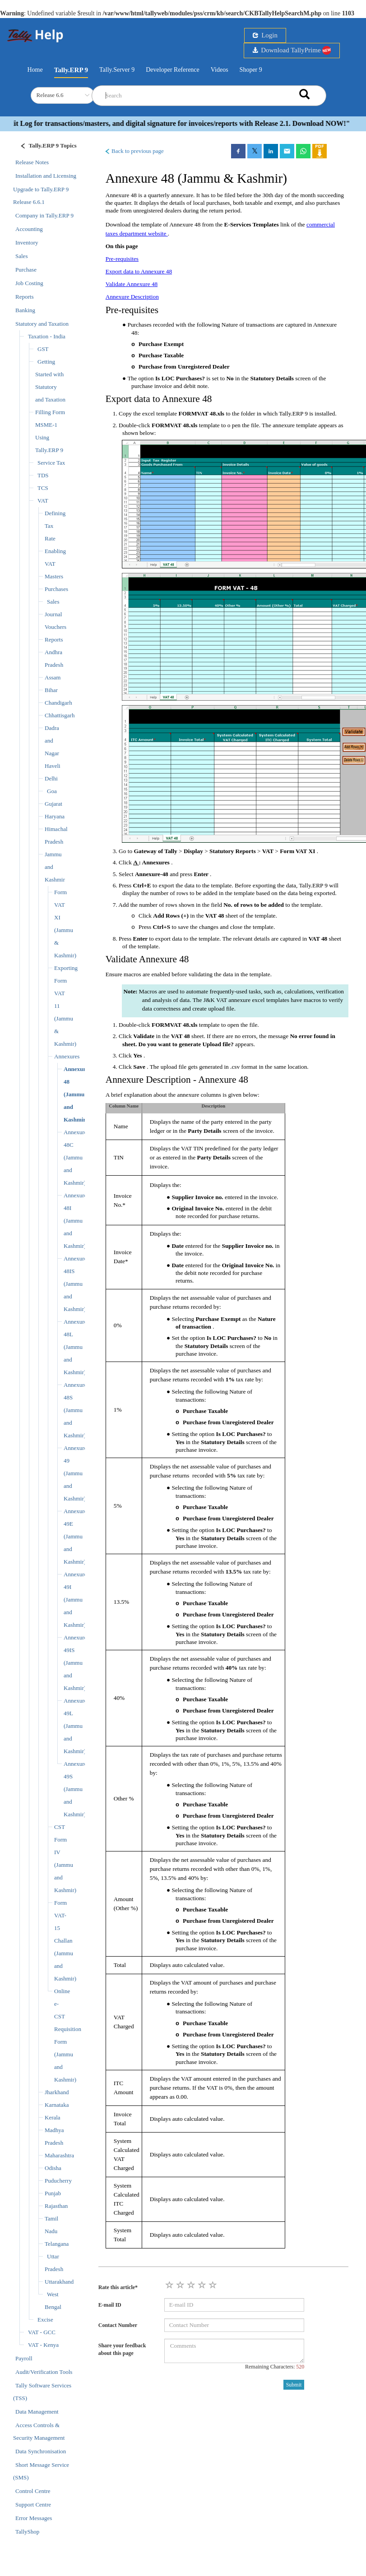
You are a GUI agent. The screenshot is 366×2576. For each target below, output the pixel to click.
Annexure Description (132, 296)
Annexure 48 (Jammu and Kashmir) (76, 1094)
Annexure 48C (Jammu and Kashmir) (75, 1157)
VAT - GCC (42, 2332)
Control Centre (33, 2491)
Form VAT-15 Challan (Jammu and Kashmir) (65, 1940)
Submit (294, 2385)
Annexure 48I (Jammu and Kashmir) (75, 1220)
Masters (54, 576)
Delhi (51, 778)
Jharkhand (57, 2092)
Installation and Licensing (45, 175)
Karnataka (57, 2104)
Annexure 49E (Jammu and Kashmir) (75, 1536)
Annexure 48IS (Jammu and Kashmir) (75, 1283)
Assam (52, 677)
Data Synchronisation (40, 2451)
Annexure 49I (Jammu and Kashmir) (75, 1599)
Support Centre (33, 2504)
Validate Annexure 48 (132, 284)
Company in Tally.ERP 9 (44, 215)
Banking (25, 310)
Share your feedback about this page (122, 2349)
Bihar (51, 690)
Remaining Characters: (274, 2367)
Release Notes (32, 162)
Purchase (26, 269)
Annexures (66, 1056)
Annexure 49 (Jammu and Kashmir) (75, 1473)
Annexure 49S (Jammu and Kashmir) (75, 1789)
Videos (219, 69)
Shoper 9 (251, 69)
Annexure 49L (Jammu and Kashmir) (75, 1725)
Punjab (53, 2193)
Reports (24, 296)
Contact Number (117, 2325)
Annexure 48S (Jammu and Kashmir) (75, 1410)
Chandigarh (58, 702)
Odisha (53, 2168)
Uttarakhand (59, 2281)
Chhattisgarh (59, 715)
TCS (42, 488)
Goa (52, 791)
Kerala (52, 2117)
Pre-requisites (122, 258)
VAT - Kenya (43, 2344)
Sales (21, 256)
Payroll (23, 2358)
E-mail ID (109, 2305)
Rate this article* (118, 2287)
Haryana (55, 816)
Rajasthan (56, 2205)
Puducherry (58, 2180)
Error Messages (33, 2518)
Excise (45, 2319)
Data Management (37, 2411)
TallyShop (27, 2531)
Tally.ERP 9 (71, 70)
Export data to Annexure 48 (139, 271)
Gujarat (53, 803)
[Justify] (45, 147)
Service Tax (51, 462)
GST (43, 349)
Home (35, 69)
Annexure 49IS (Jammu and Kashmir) (75, 1662)
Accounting (29, 229)
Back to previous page (134, 151)
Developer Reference (172, 69)
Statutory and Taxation (42, 323)
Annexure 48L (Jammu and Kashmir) (75, 1347)
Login (265, 35)
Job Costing (29, 283)
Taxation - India (46, 336)
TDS (43, 475)
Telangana (57, 2243)
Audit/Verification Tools (43, 2371)
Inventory (26, 242)
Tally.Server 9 (116, 69)
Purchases (56, 589)
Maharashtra (59, 2155)
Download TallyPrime (292, 50)
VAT (42, 500)
